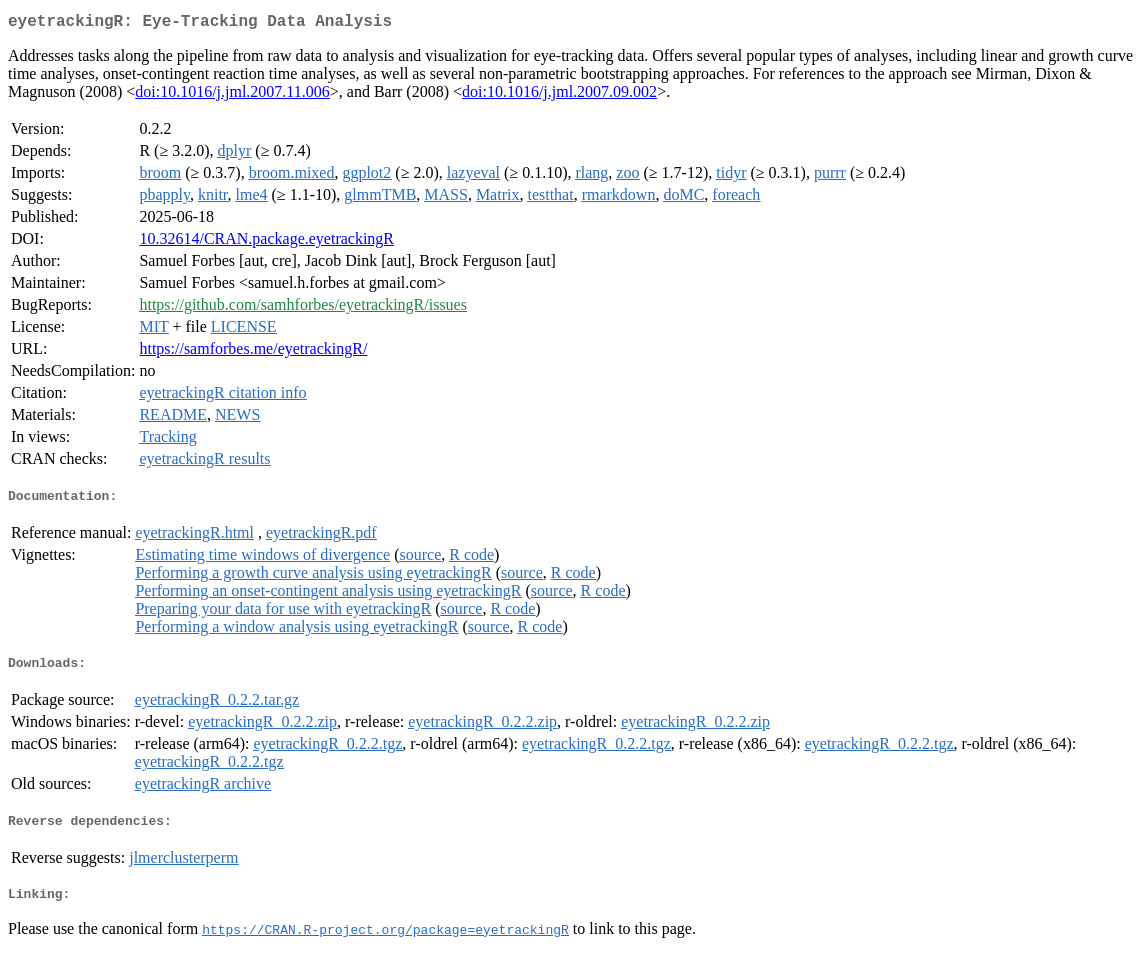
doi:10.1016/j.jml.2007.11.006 (232, 95)
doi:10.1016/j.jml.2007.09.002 (559, 95)
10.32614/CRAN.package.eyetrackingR (266, 242)
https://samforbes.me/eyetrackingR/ (253, 352)
